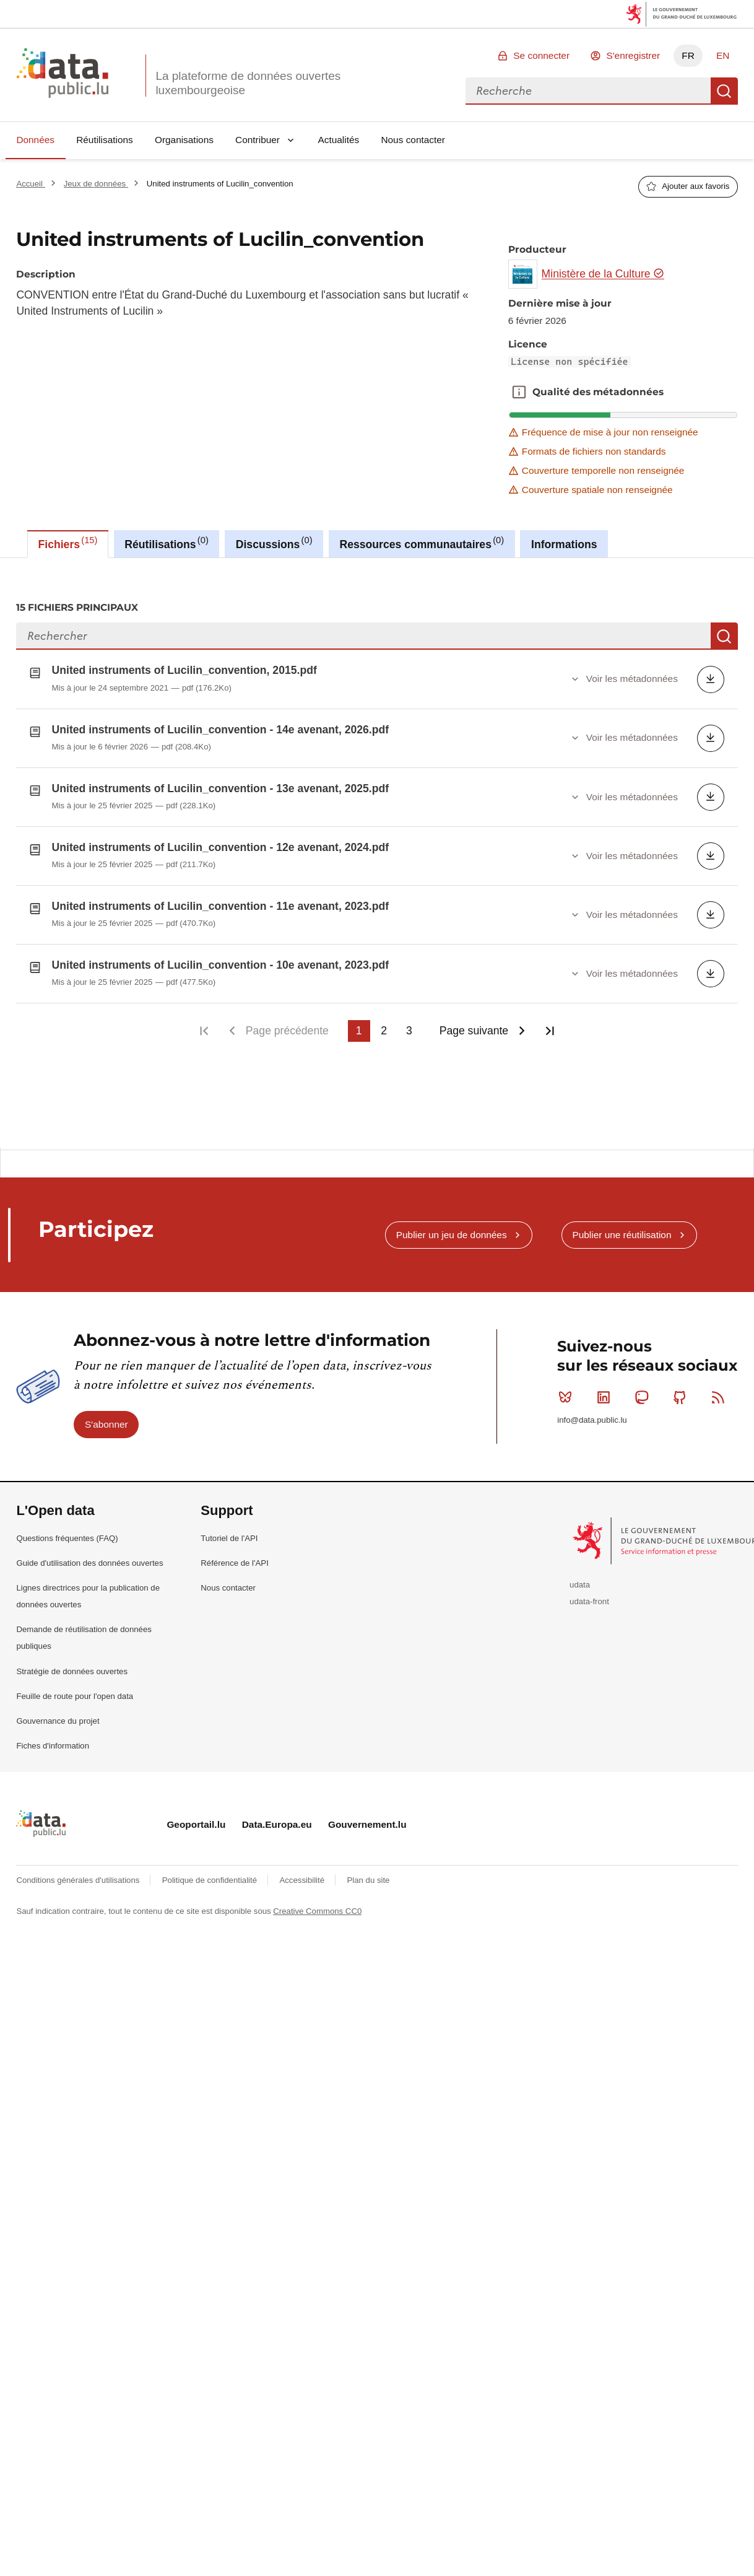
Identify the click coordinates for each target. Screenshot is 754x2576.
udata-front (589, 1599)
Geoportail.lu (196, 1822)
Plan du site (368, 1878)
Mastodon (644, 1395)
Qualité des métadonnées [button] (518, 392)
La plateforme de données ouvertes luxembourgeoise (247, 83)
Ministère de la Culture (603, 274)
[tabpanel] (377, 853)
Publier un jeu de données (451, 1232)
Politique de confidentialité (210, 1878)
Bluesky (568, 1395)
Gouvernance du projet (57, 1719)
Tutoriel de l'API (229, 1536)
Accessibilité (302, 1878)
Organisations (184, 139)
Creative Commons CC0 (317, 1909)
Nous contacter (413, 139)
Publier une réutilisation (621, 1232)
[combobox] (588, 91)
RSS (721, 1395)
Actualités (339, 139)
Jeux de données (96, 183)
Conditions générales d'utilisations (79, 1878)
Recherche (724, 91)
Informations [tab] (564, 544)
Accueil (30, 183)
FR (688, 55)
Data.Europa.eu (277, 1822)
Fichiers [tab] (68, 542)
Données (35, 139)
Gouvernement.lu (367, 1822)
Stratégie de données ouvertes (72, 1669)
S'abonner (106, 1422)
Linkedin (606, 1395)
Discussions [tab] (274, 542)
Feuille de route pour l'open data (74, 1694)
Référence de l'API (235, 1561)
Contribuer (257, 139)
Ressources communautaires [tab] (422, 542)
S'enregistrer (633, 55)
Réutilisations (104, 139)
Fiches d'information (52, 1744)
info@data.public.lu (591, 1418)
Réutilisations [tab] (166, 542)
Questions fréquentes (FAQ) (67, 1536)
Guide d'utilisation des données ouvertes (89, 1561)
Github (682, 1395)
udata (580, 1582)
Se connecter (541, 55)
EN (722, 55)
